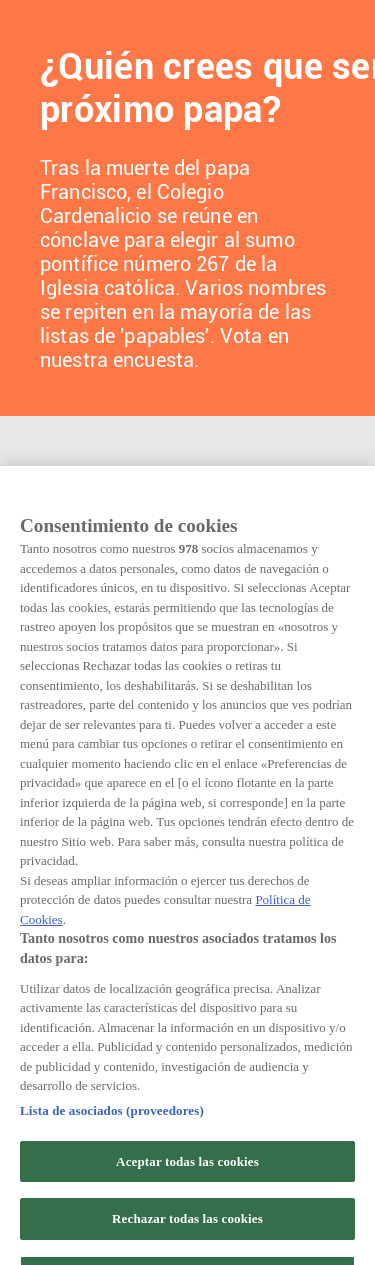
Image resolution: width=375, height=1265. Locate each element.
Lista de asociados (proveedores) (112, 1161)
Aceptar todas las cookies (187, 1211)
